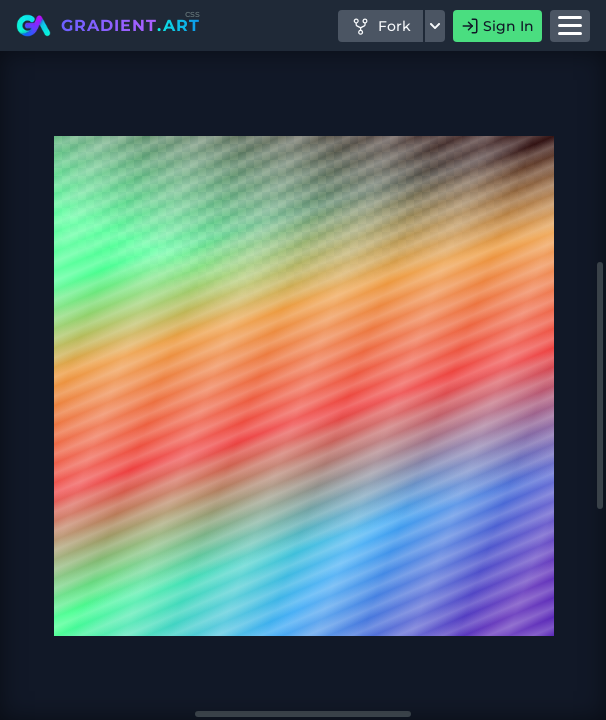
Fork (380, 26)
